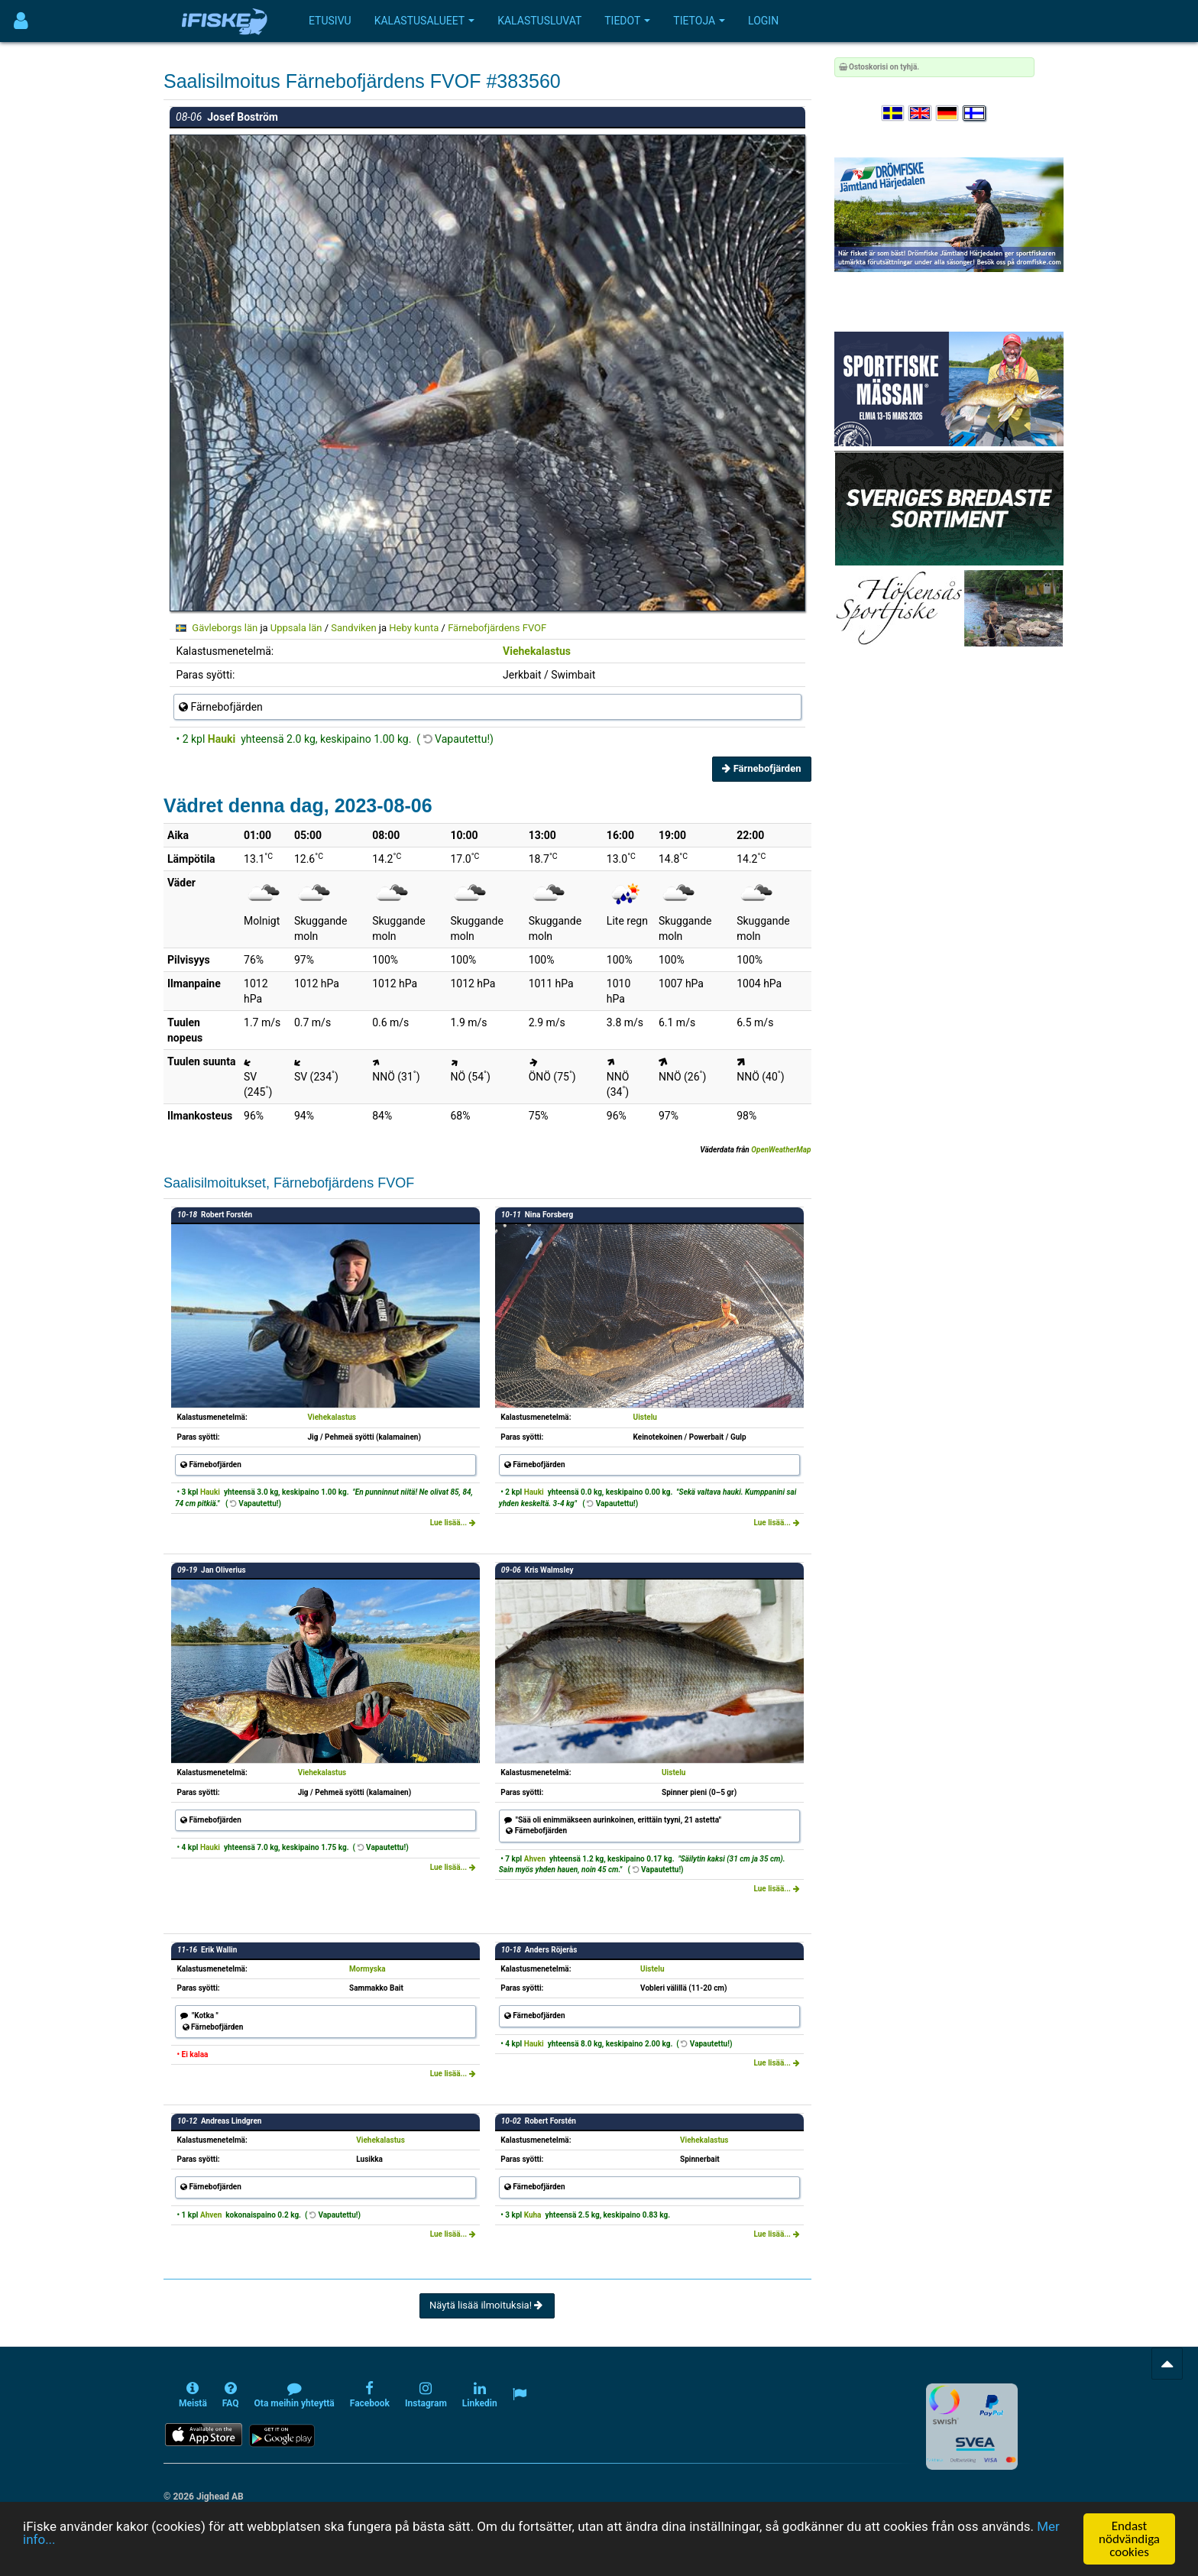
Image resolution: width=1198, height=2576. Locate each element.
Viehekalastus (537, 651)
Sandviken (353, 627)
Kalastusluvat (539, 21)
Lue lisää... (453, 1522)
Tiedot (627, 21)
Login (763, 21)
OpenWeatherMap (781, 1149)
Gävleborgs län (224, 627)
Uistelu (645, 1417)
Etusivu (330, 21)
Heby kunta (414, 627)
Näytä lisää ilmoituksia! (487, 2305)
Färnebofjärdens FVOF (497, 627)
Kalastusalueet (424, 21)
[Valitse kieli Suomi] (975, 113)
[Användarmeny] (21, 21)
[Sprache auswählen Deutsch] (948, 113)
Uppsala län (296, 627)
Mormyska (367, 1969)
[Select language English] (920, 113)
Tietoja (699, 21)
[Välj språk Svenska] (894, 113)
